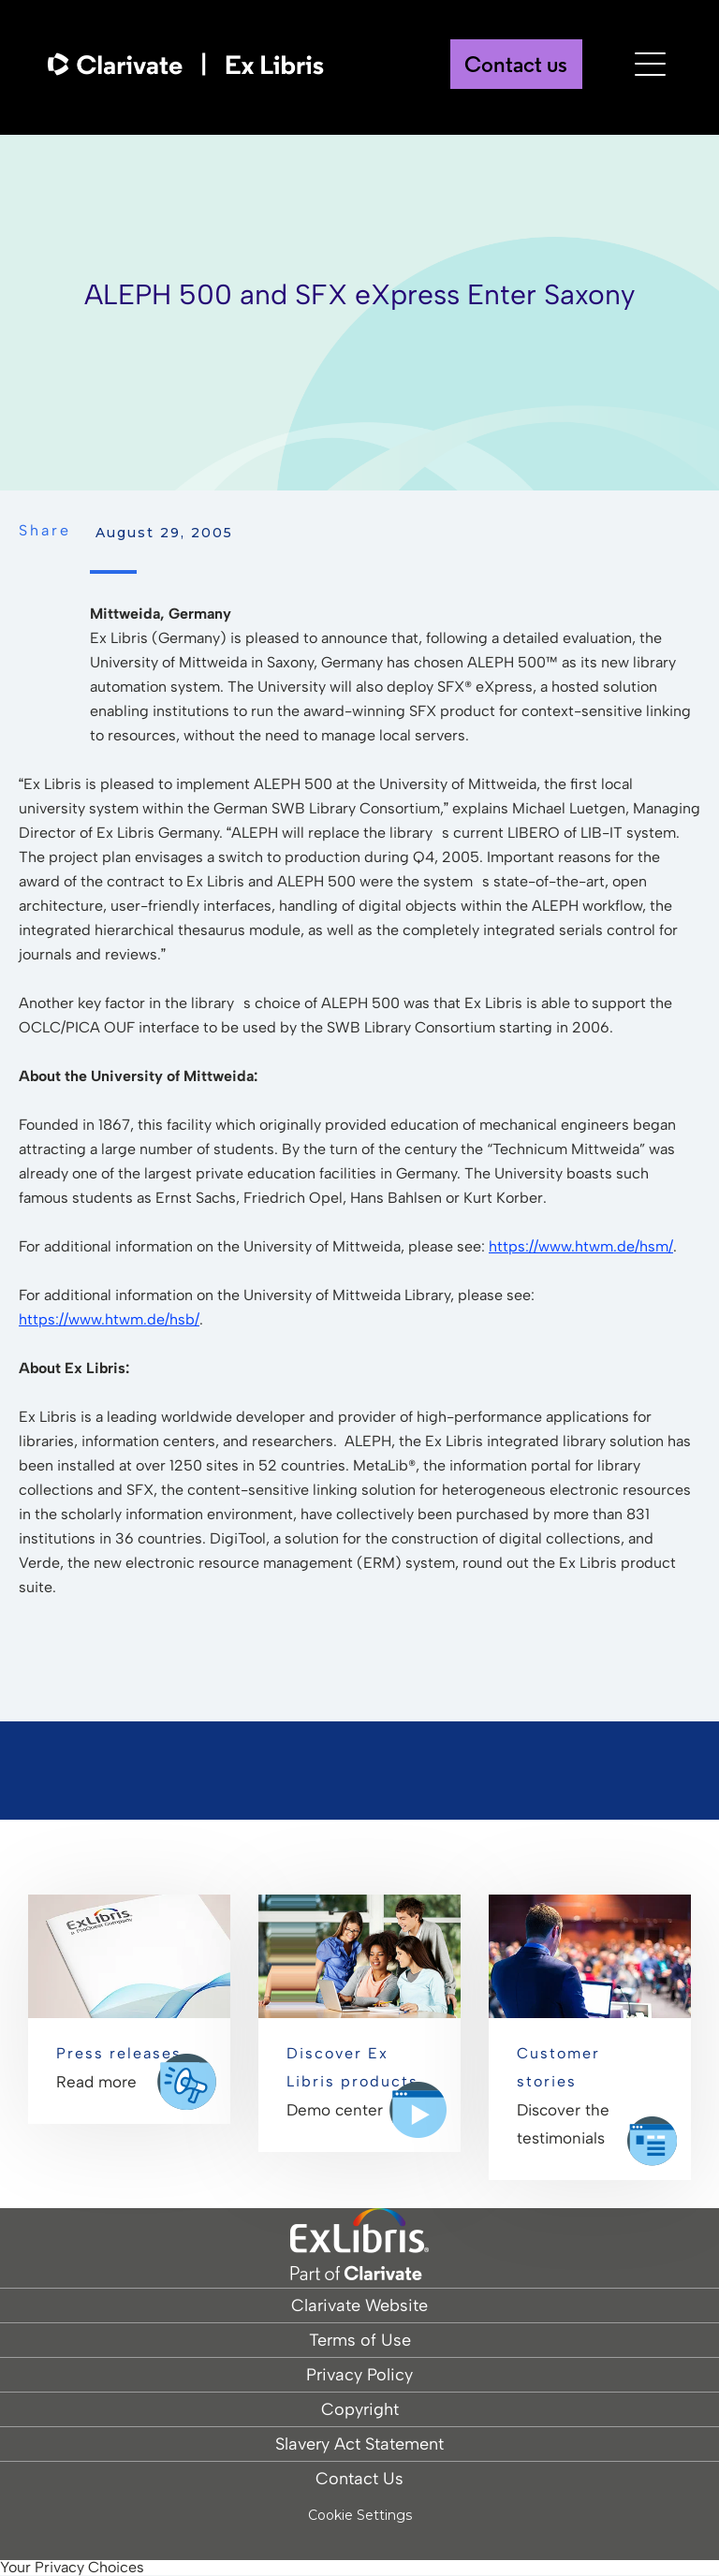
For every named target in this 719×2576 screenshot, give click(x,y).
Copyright (360, 2409)
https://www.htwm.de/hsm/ (581, 1246)
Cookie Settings (360, 2516)
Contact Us (359, 2478)
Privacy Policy (359, 2374)
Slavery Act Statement (359, 2444)
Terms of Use (360, 2340)
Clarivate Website (359, 2305)
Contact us (515, 66)
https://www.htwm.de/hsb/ (109, 1319)
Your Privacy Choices (72, 2567)
